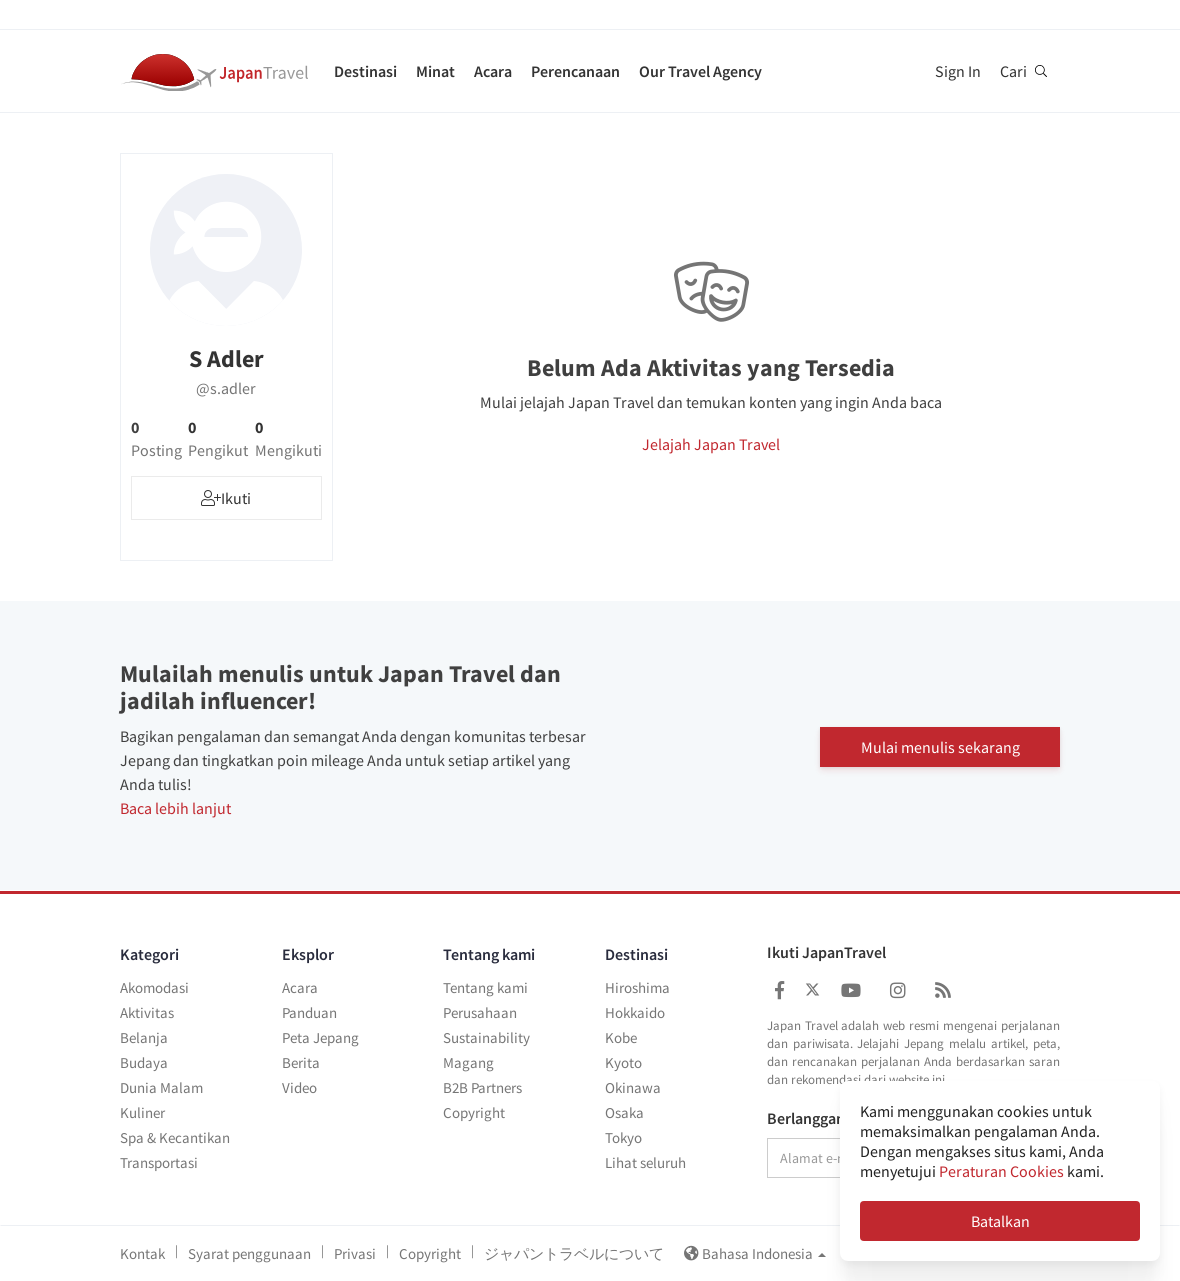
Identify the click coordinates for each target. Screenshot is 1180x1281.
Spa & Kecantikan (175, 1137)
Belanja (144, 1037)
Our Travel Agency (700, 71)
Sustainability (486, 1037)
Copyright (474, 1112)
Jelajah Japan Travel (711, 444)
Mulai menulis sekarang (940, 746)
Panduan (309, 1012)
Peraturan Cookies (1001, 1171)
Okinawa (633, 1087)
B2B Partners (482, 1087)
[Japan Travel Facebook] (779, 990)
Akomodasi (154, 987)
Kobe (621, 1037)
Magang (468, 1062)
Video (299, 1087)
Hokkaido (635, 1012)
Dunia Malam (161, 1087)
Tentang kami (485, 987)
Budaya (144, 1062)
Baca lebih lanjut (175, 808)
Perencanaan (575, 71)
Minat (435, 71)
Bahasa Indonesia (755, 1253)
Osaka (624, 1112)
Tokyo (623, 1137)
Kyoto (623, 1062)
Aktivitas (147, 1012)
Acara (493, 71)
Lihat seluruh (645, 1162)
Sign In (958, 71)
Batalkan (1000, 1221)
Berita (301, 1062)
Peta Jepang (320, 1037)
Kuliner (142, 1112)
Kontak (142, 1253)
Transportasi (159, 1162)
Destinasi (365, 71)
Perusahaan (480, 1012)
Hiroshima (637, 987)
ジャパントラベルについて (574, 1253)
